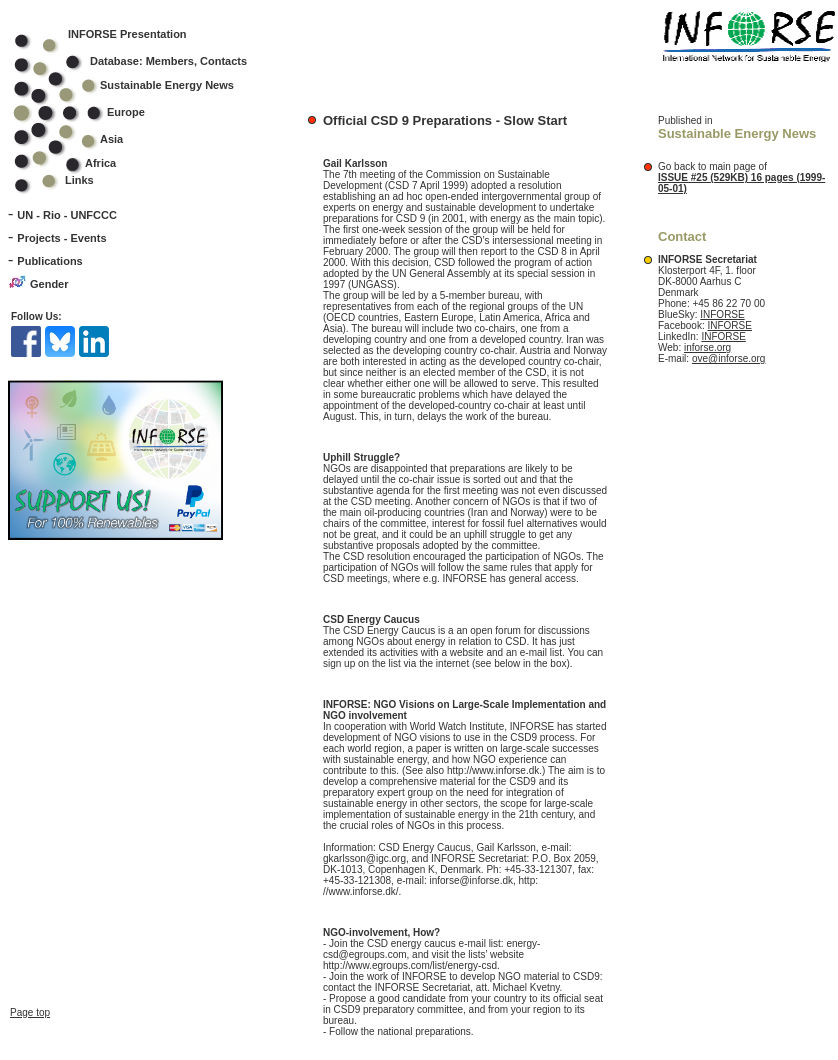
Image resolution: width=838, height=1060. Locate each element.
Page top (30, 982)
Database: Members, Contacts (143, 61)
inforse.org (707, 347)
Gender (49, 284)
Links (79, 180)
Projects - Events (61, 238)
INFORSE (722, 314)
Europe (92, 112)
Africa (100, 163)
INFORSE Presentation (127, 34)
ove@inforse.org (729, 358)
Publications (49, 261)
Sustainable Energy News (137, 85)
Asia (81, 139)
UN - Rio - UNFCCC (67, 215)
